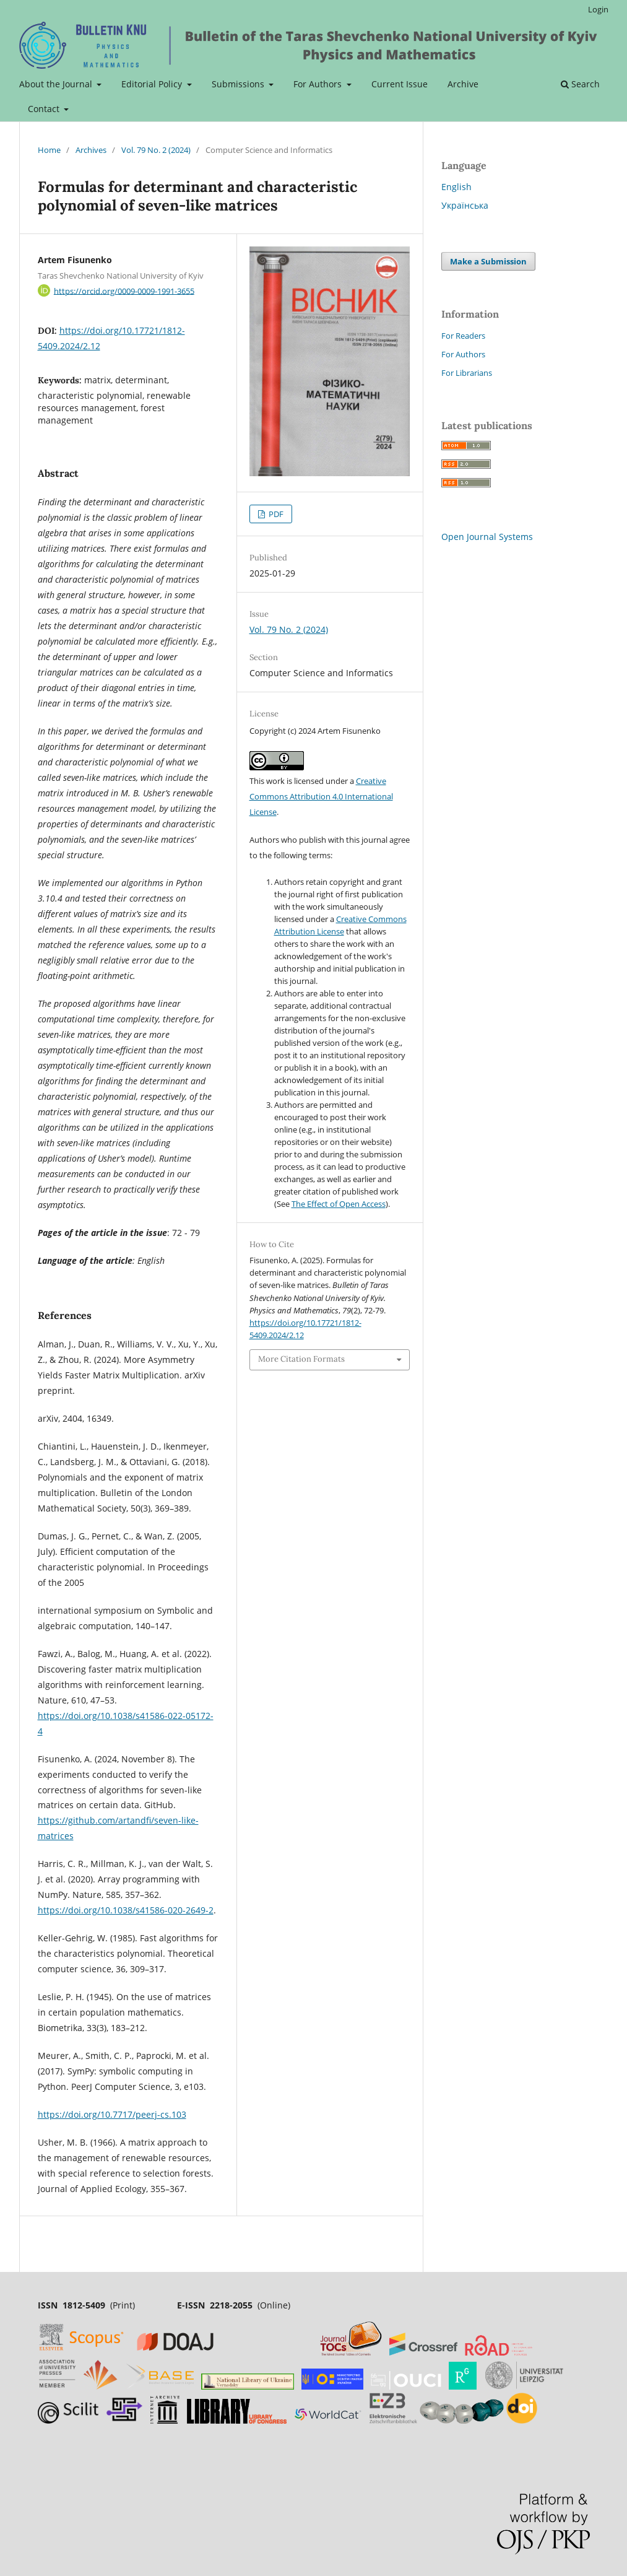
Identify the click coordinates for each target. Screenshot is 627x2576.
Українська (464, 205)
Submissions (239, 84)
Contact (45, 109)
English (456, 187)
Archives (91, 149)
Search (580, 84)
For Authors (318, 84)
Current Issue (399, 84)
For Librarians (466, 372)
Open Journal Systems (487, 536)
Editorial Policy (152, 84)
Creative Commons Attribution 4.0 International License (321, 796)
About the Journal (57, 84)
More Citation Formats (301, 1359)
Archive (463, 84)
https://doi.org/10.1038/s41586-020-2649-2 (126, 1910)
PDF (275, 514)
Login (598, 9)
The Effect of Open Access (339, 1203)
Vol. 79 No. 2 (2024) (156, 149)
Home (49, 149)
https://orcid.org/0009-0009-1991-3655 (124, 290)
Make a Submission (488, 261)
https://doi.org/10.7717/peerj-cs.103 (112, 2114)
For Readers (463, 335)
